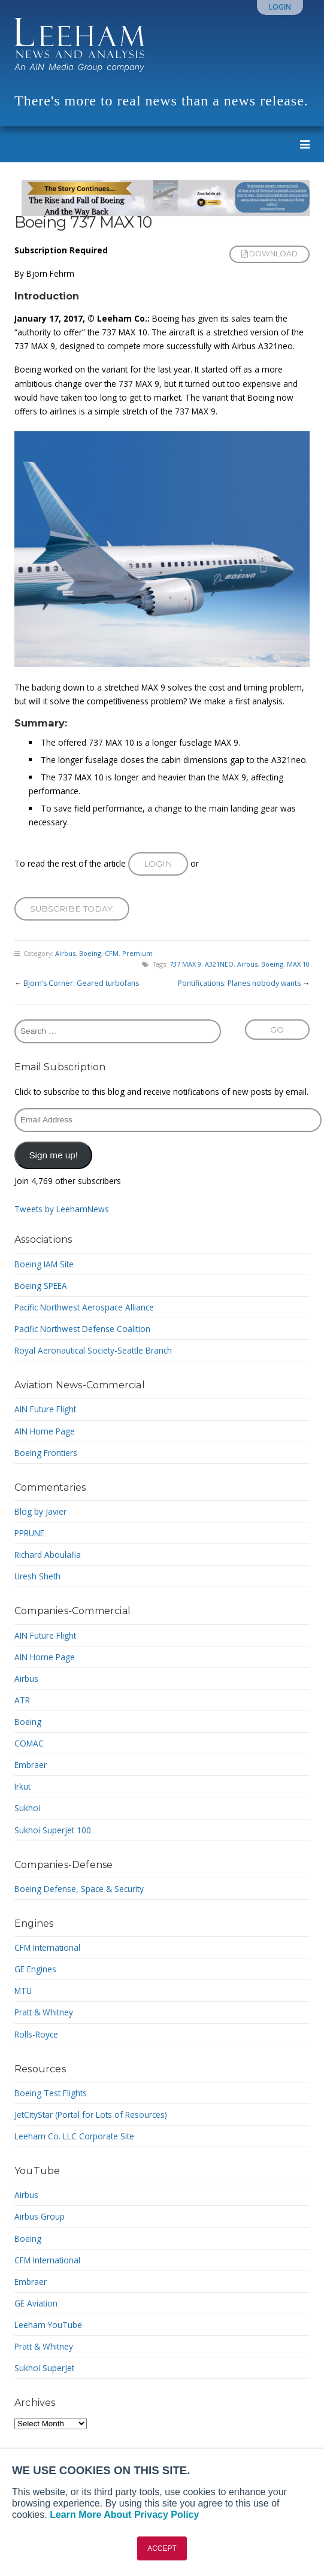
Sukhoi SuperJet (44, 2368)
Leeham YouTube (48, 2324)
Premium (137, 953)
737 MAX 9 (185, 963)
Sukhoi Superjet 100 (52, 1830)
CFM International (47, 1947)
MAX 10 (298, 963)
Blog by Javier (40, 1511)
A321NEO (219, 963)
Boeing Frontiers (45, 1452)
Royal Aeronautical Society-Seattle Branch (93, 1350)
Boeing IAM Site (44, 1264)
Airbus (65, 953)
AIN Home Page (44, 1431)
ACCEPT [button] (162, 2548)
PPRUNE (29, 1533)
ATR (22, 1700)
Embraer (30, 1764)
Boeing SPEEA (40, 1285)
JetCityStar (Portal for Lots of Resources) (90, 2114)
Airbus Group (39, 2216)
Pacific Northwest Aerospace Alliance (84, 1307)
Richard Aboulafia (47, 1554)
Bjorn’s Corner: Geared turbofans (81, 983)
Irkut (22, 1786)
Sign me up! (53, 1155)
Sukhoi (27, 1808)
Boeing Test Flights (50, 2093)
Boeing (90, 953)
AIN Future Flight (45, 1409)
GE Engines (35, 1969)
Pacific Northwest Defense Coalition (82, 1328)
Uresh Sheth (37, 1576)
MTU (23, 1990)
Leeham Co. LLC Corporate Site (74, 2136)
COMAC (29, 1743)
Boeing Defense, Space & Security (79, 1888)
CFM (112, 953)
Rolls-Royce (36, 2034)
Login (280, 7)
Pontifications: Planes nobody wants (239, 983)
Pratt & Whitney (43, 2012)
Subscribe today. (72, 908)
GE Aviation (35, 2303)
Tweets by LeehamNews (61, 1209)
